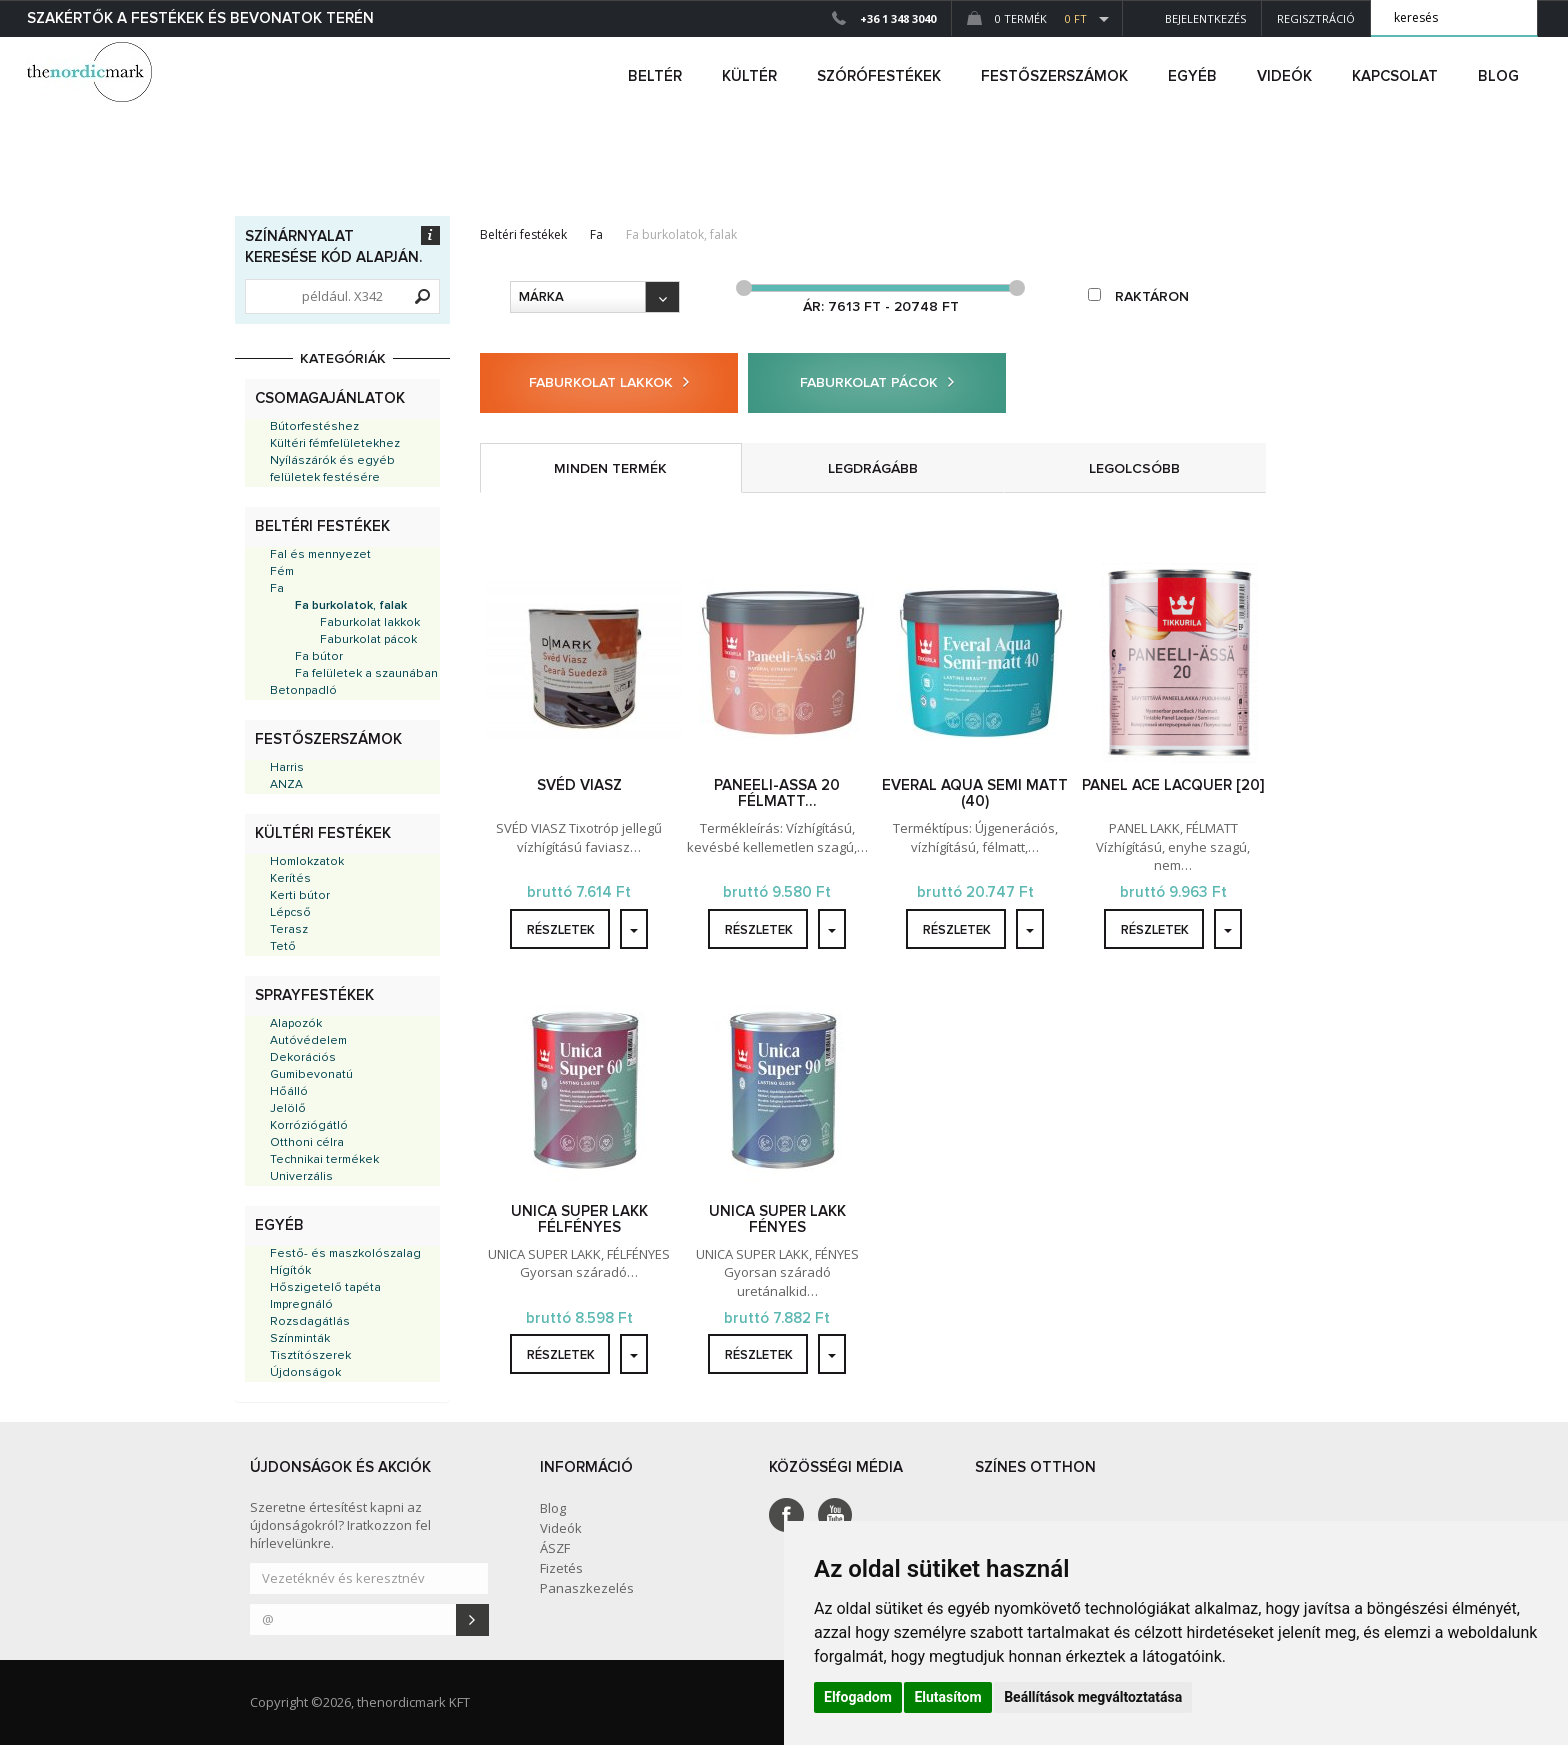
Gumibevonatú (311, 1075)
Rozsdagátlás (310, 1322)
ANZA (286, 785)
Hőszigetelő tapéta (325, 1288)
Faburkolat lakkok (370, 623)
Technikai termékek (324, 1160)
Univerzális (301, 1177)
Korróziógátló (309, 1126)
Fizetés (561, 1568)
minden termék (610, 469)
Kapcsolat (1395, 76)
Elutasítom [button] (947, 1697)
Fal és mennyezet (320, 555)
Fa (277, 589)
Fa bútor (319, 657)
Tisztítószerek (310, 1356)
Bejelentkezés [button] (1192, 18)
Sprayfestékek (314, 995)
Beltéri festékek (322, 526)
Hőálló (289, 1092)
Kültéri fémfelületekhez (335, 444)
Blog (1498, 76)
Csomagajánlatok (330, 398)
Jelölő (288, 1109)
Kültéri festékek (323, 833)
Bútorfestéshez (314, 427)
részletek (561, 930)
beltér (655, 76)
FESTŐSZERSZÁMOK (1054, 76)
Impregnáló (301, 1305)
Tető (283, 947)
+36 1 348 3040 (898, 18)
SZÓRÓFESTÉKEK (879, 76)
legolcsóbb (1134, 469)
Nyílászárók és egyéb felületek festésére (332, 469)
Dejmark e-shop (92, 72)
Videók (1284, 76)
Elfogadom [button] (858, 1697)
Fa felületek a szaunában (366, 674)
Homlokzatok (307, 862)
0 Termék (1027, 18)
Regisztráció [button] (1316, 18)
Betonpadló (303, 691)
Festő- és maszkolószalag (345, 1254)
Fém (282, 572)
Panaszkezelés (587, 1588)
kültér (749, 76)
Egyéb (279, 1225)
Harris (287, 768)
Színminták (300, 1339)
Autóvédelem (308, 1041)
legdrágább (873, 469)
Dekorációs (303, 1058)
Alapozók (296, 1024)
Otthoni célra (307, 1143)
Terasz (289, 930)
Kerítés (290, 879)
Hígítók (290, 1271)
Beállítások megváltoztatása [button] (1093, 1697)
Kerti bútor (300, 896)
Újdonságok (305, 1373)
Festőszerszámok (328, 739)
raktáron (1138, 296)
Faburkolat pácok (368, 640)
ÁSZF (555, 1548)
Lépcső (290, 913)
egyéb (1192, 76)
